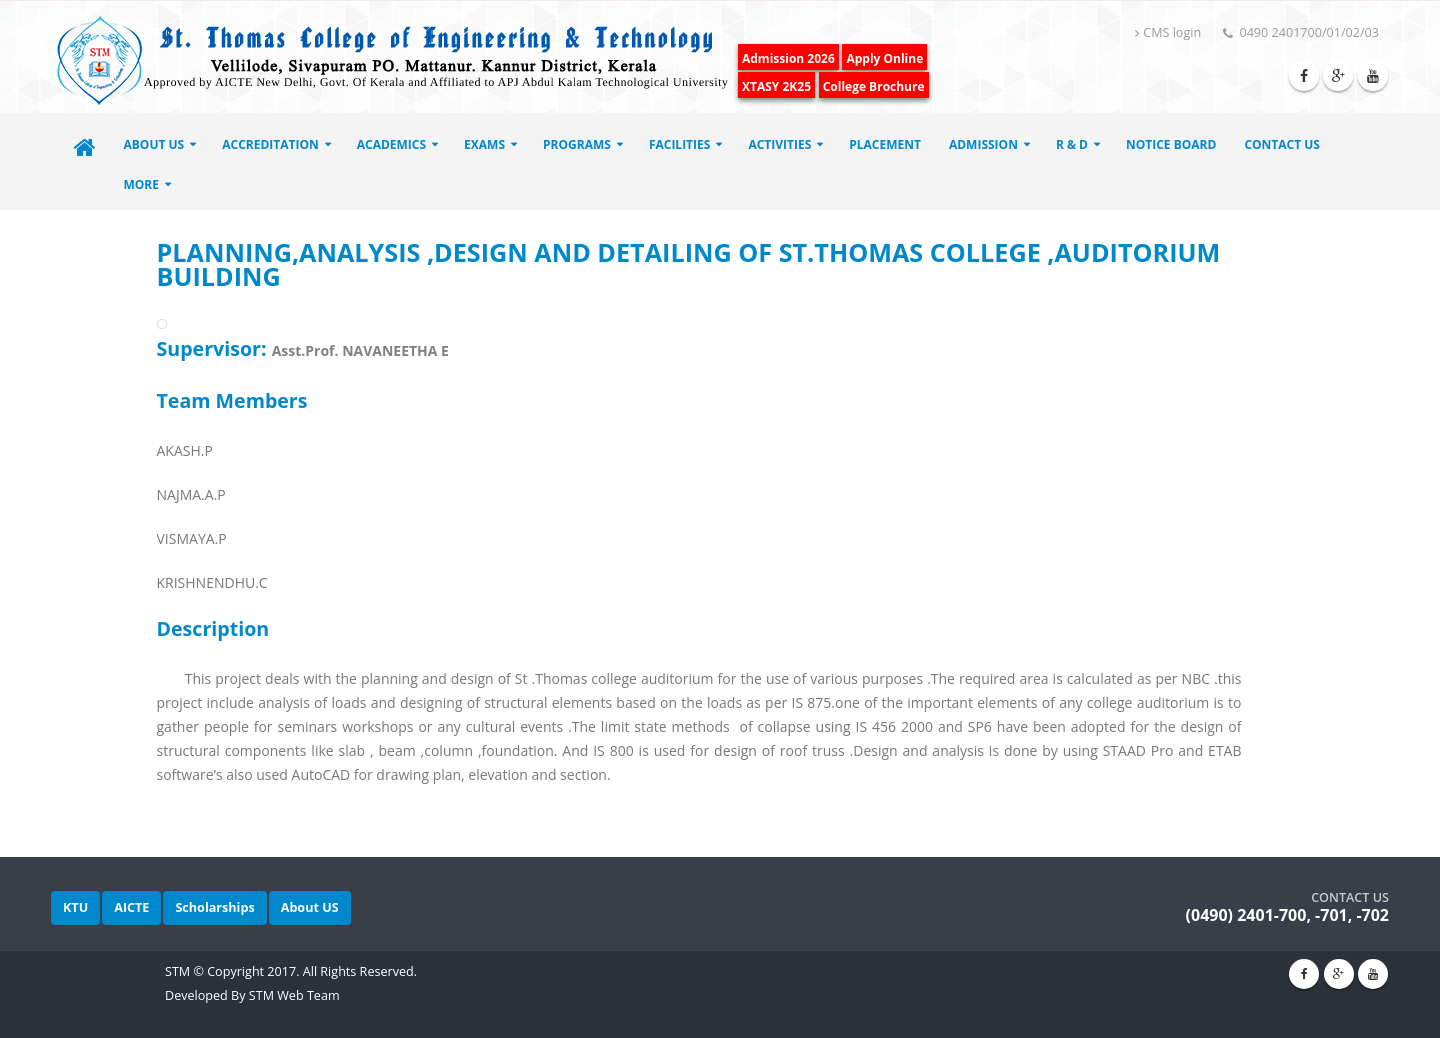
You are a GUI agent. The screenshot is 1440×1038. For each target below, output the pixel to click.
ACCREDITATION (270, 144)
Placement (885, 144)
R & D (1072, 144)
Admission (983, 144)
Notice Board (1171, 144)
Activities (779, 144)
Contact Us (1282, 144)
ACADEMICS (391, 144)
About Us (154, 144)
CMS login (1168, 32)
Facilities (680, 144)
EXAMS (484, 144)
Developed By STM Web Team (252, 995)
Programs (577, 144)
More (142, 184)
